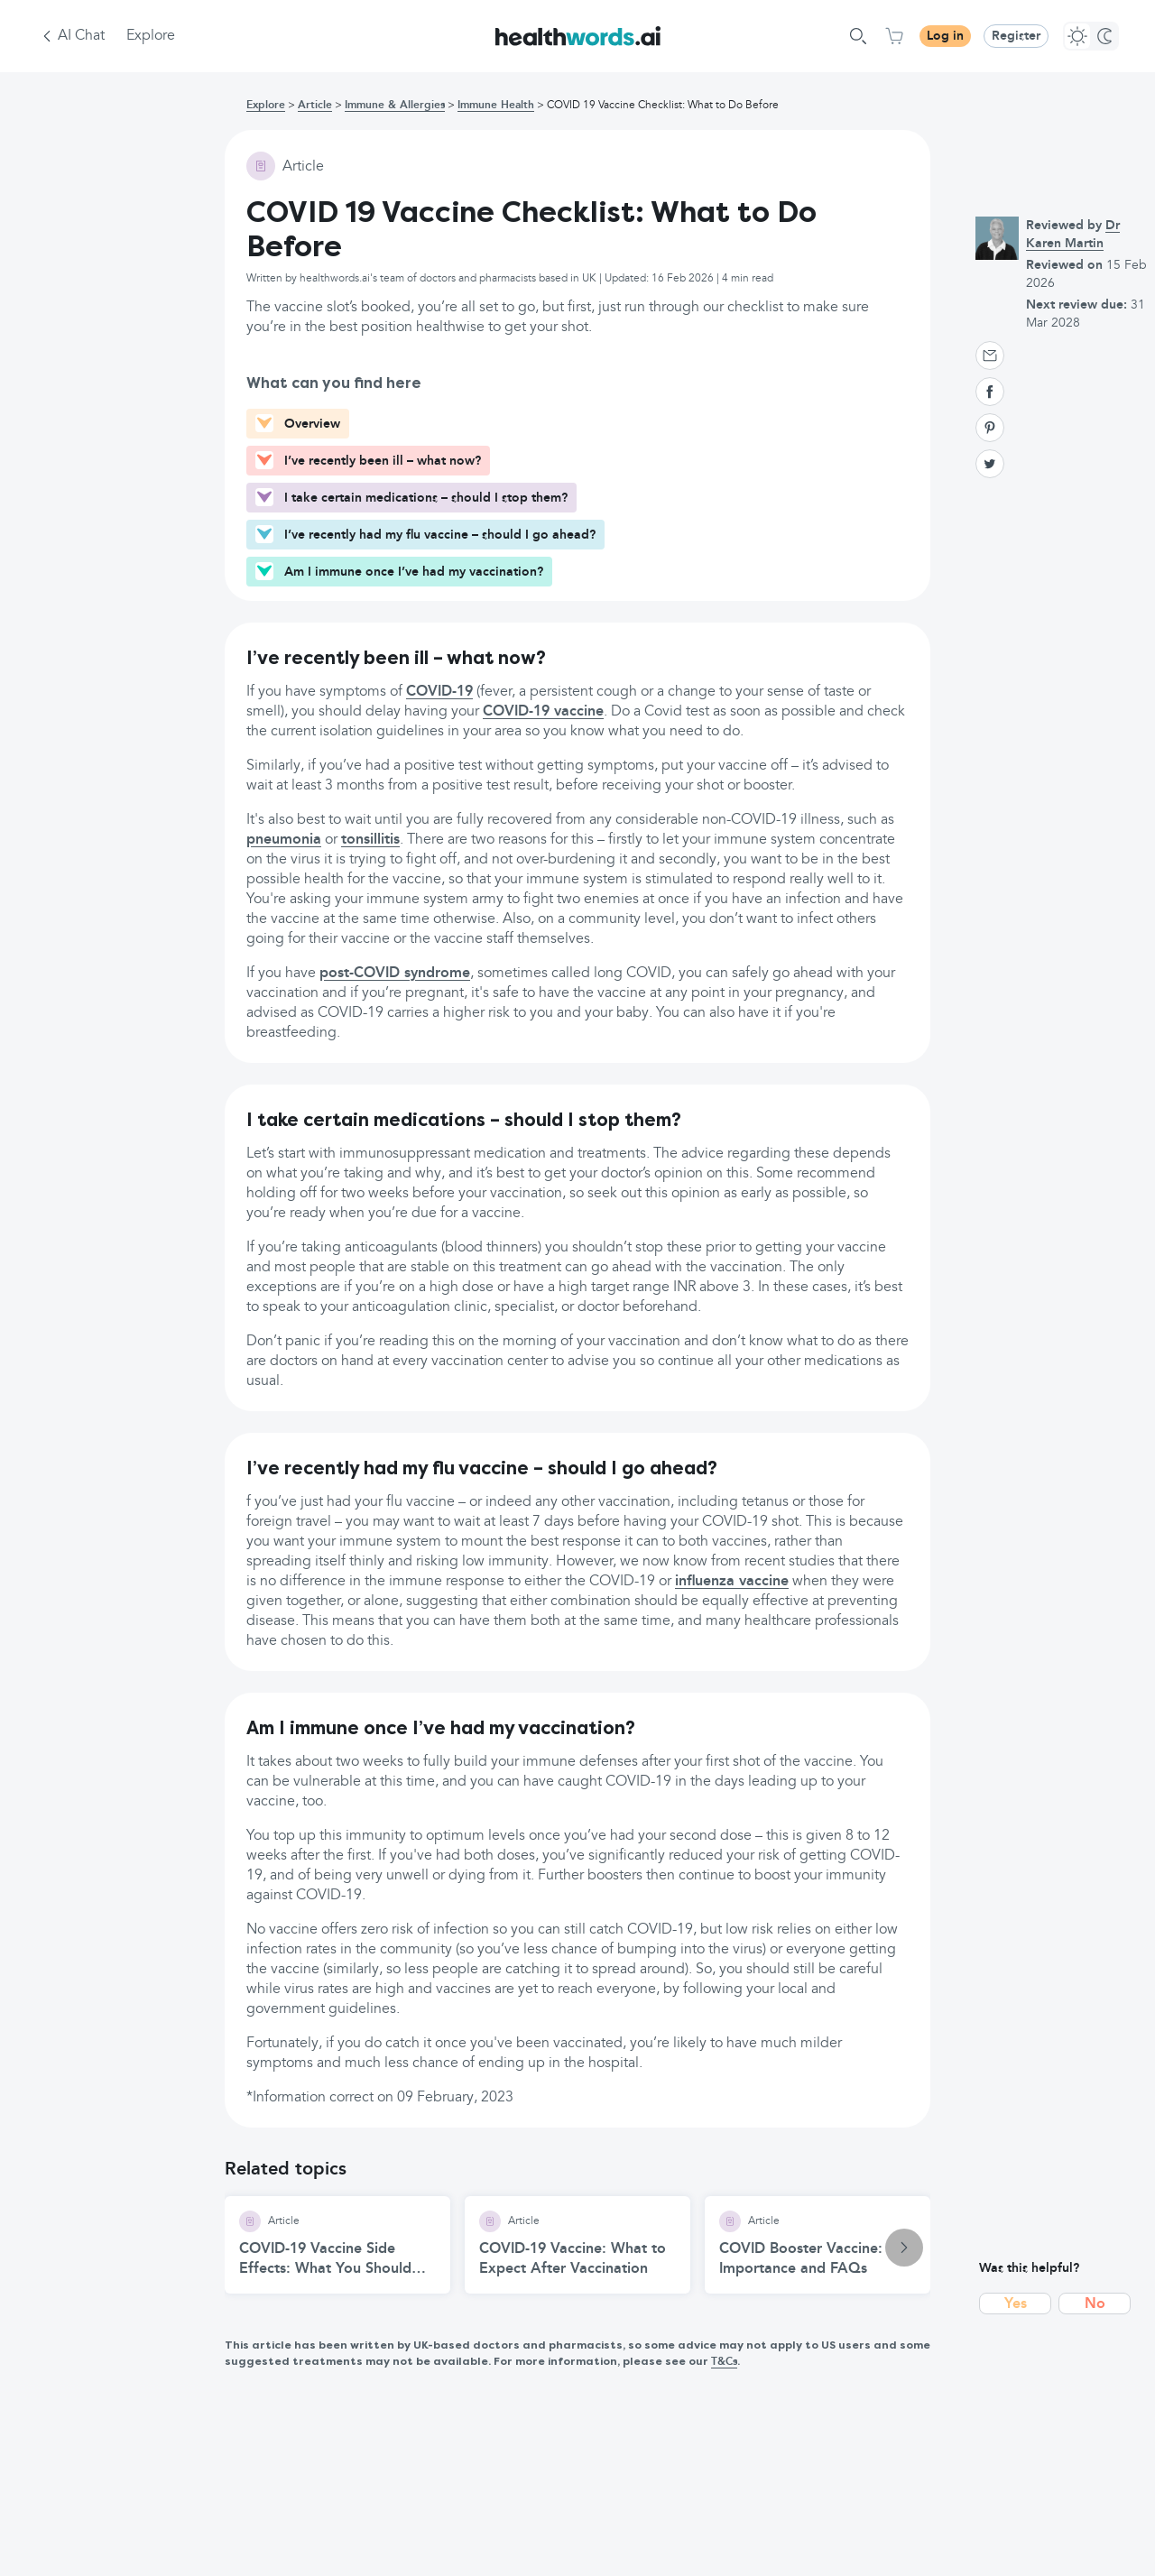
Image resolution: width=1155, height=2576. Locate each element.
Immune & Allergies (395, 105)
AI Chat (81, 36)
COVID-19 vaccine (543, 712)
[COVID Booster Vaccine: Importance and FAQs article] (817, 2245)
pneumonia (283, 840)
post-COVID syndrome (394, 973)
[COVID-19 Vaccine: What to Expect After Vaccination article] (577, 2245)
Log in (945, 36)
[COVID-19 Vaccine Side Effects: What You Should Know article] (337, 2245)
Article (315, 105)
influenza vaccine (732, 1581)
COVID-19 (439, 692)
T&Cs (724, 2362)
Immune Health (495, 105)
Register (1016, 36)
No (1095, 2304)
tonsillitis (370, 840)
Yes (1015, 2304)
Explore (150, 36)
